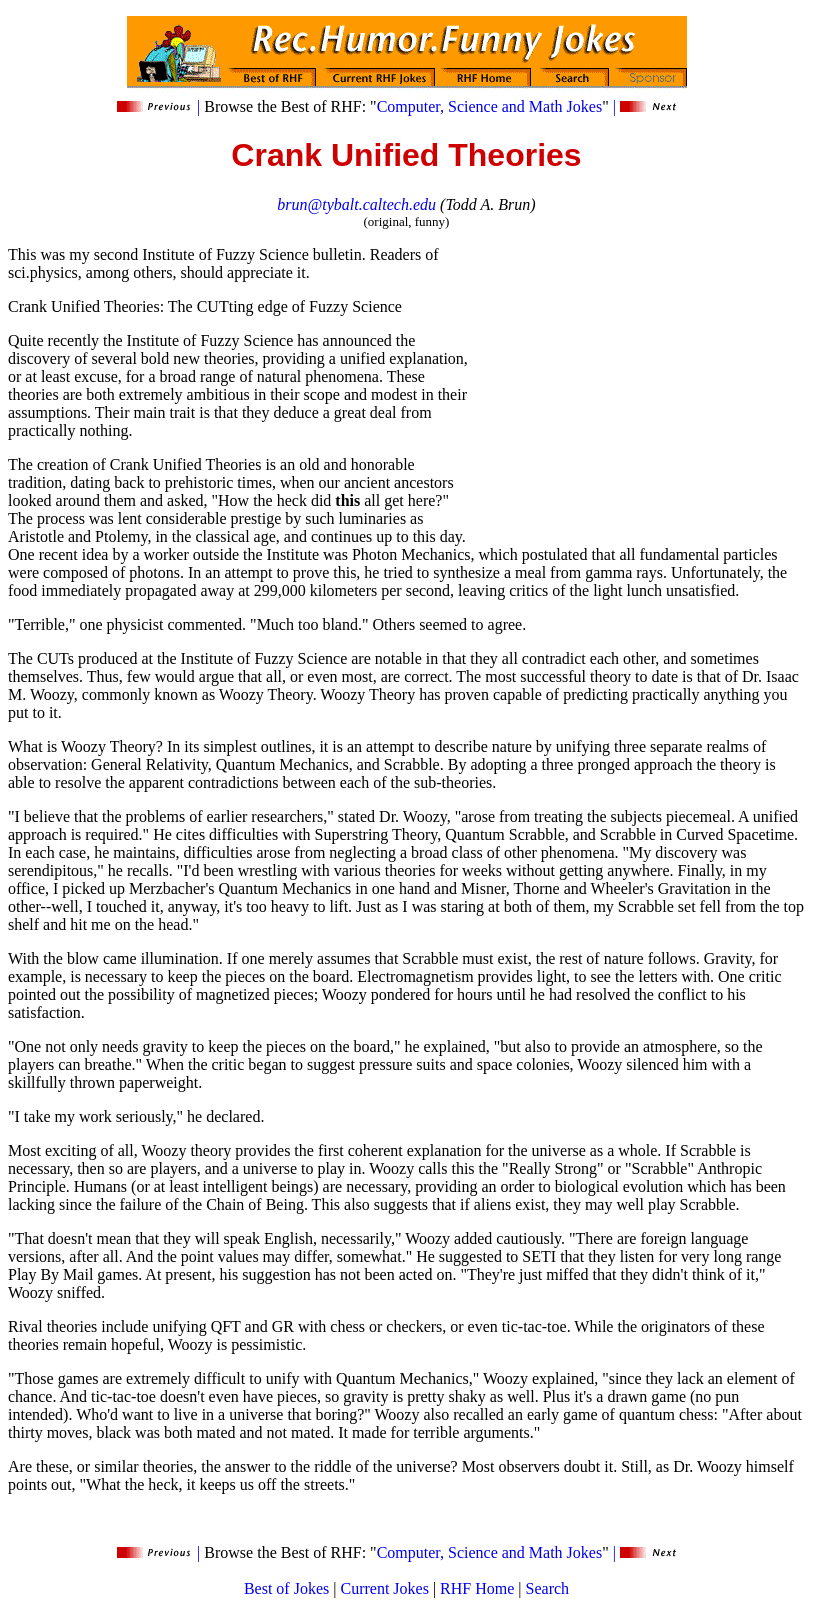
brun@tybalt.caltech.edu (356, 204)
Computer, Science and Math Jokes (490, 106)
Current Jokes (384, 1588)
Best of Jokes (286, 1588)
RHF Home (477, 1588)
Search (548, 1588)
